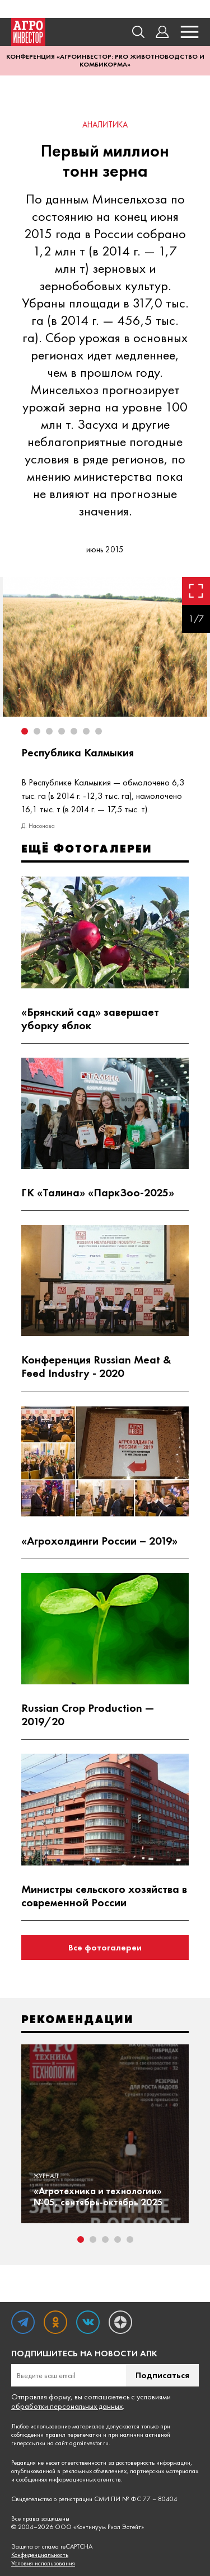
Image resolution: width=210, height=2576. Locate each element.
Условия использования (43, 2563)
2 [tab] (93, 2239)
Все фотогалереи (105, 1947)
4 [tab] (117, 2239)
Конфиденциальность (39, 2555)
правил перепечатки (73, 2434)
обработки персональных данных (67, 2406)
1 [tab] (80, 2239)
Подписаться (162, 2375)
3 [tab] (105, 2239)
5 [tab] (130, 2239)
